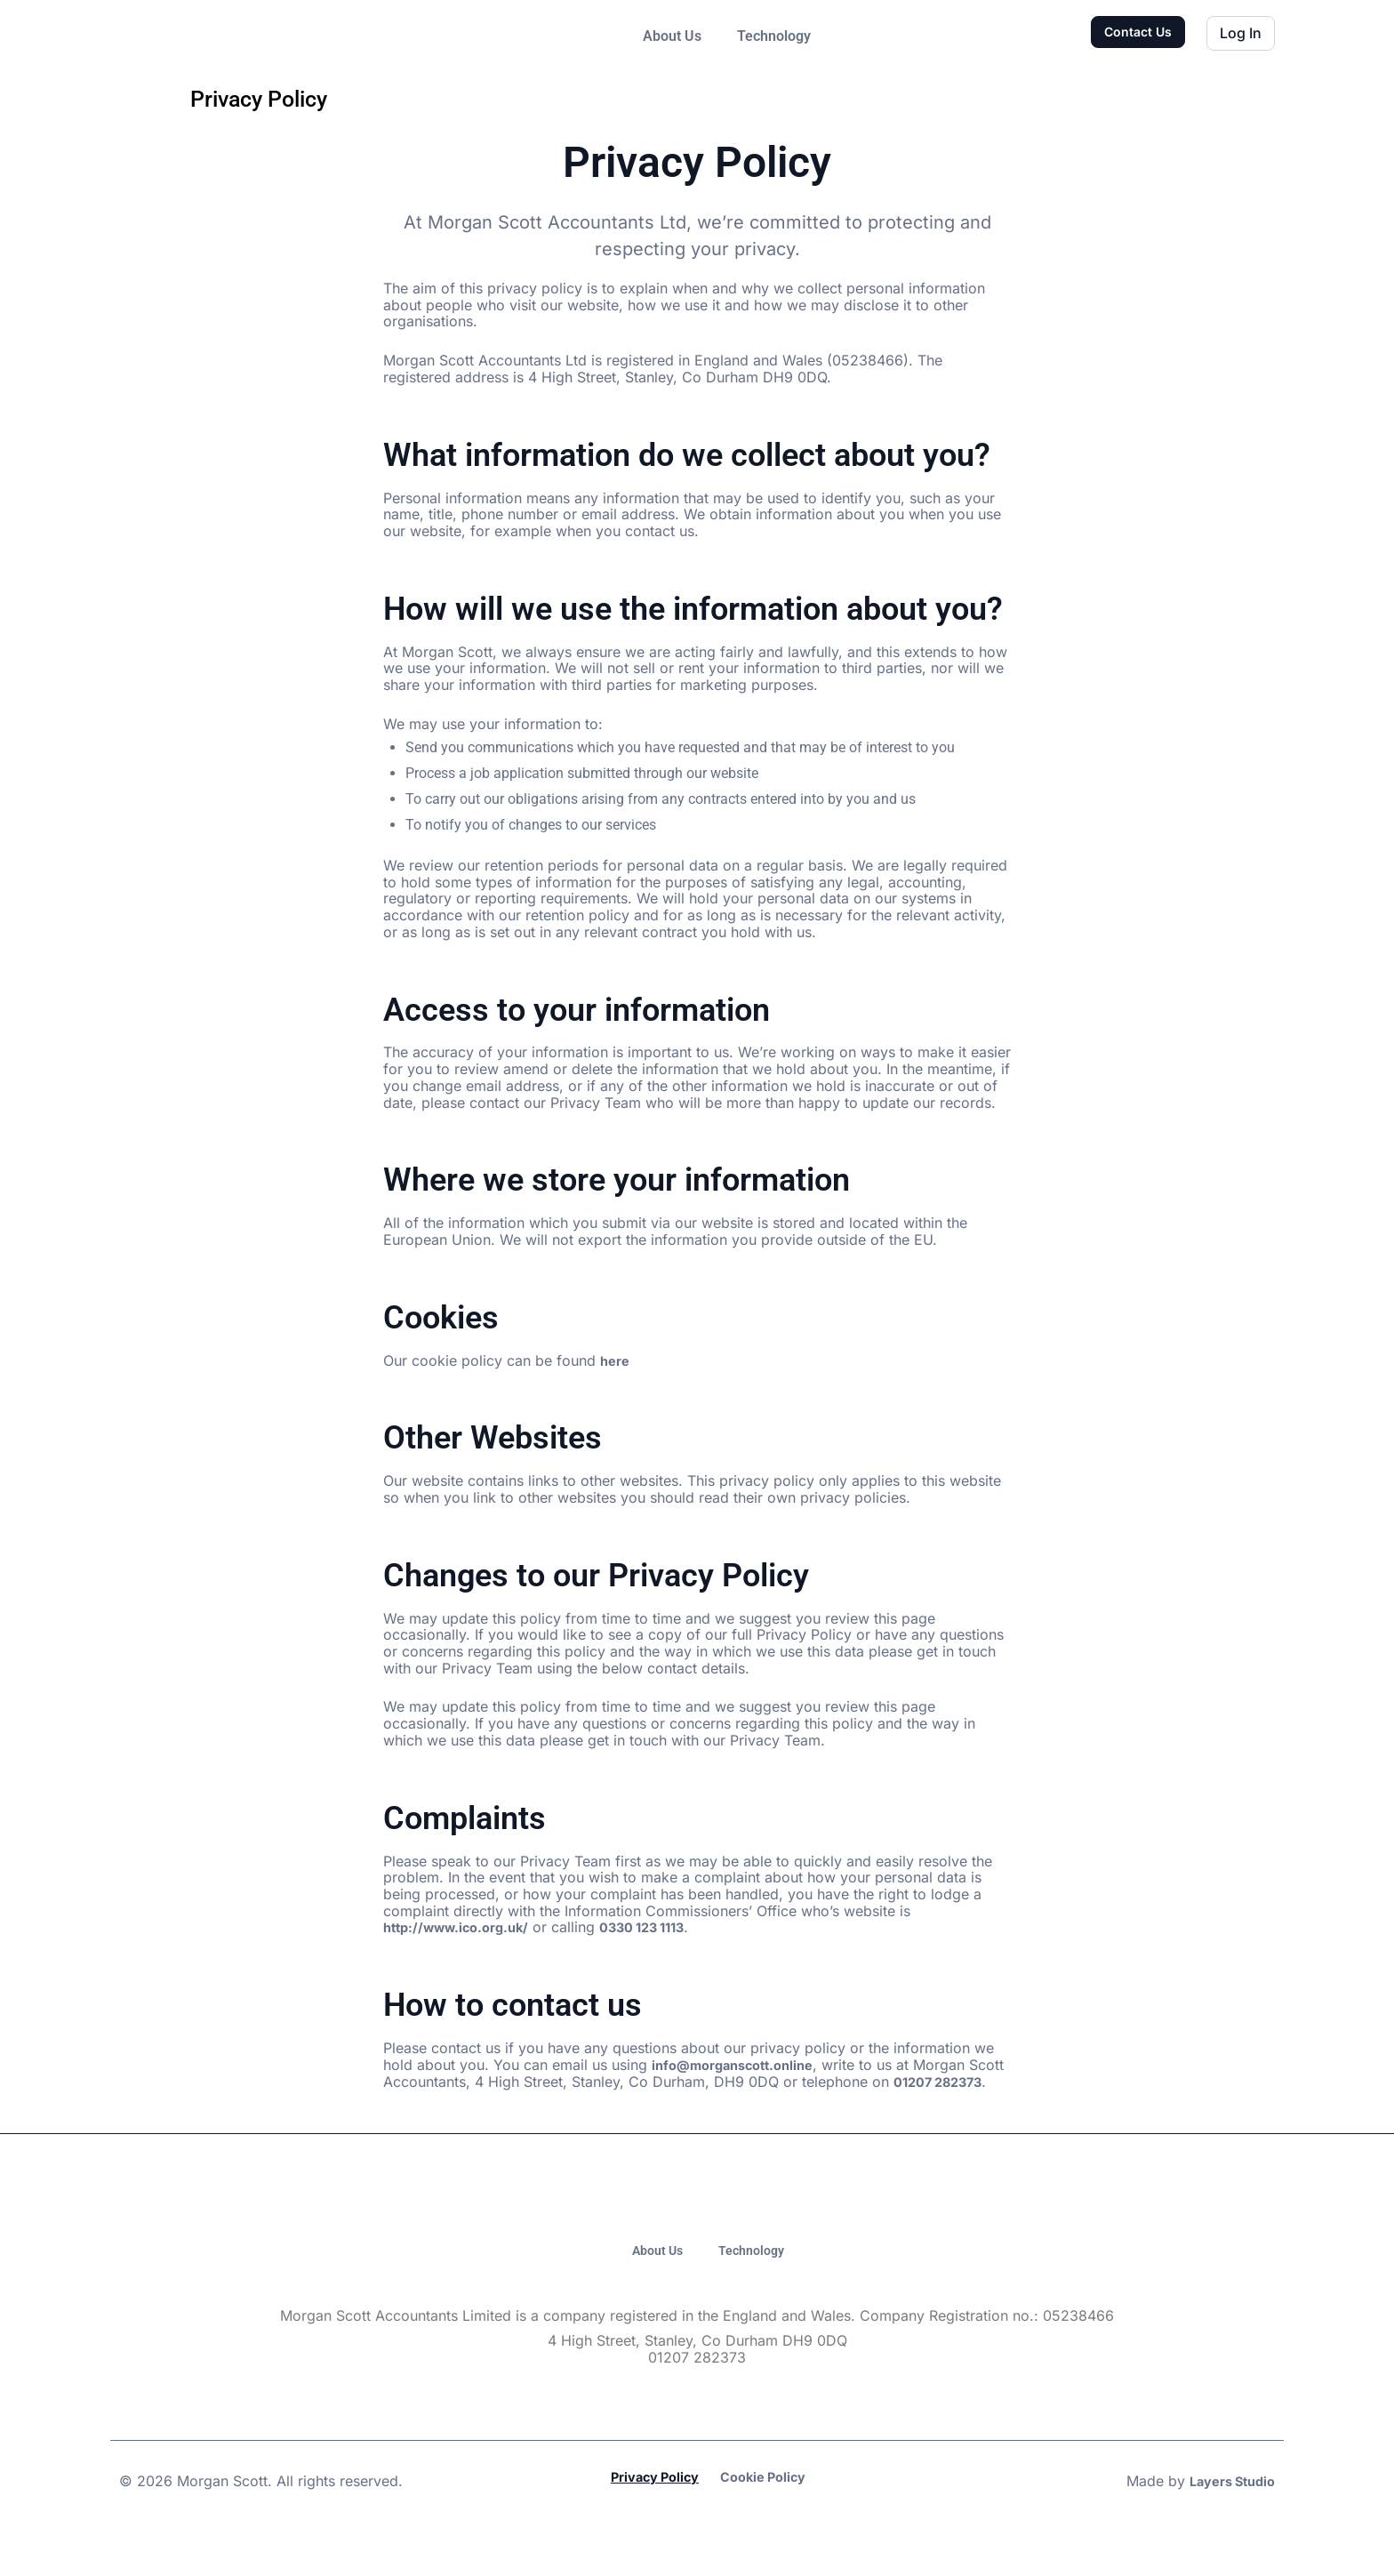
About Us (672, 36)
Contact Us (1138, 31)
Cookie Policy (768, 2516)
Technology (774, 36)
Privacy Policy (650, 2516)
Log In (1241, 33)
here (616, 1360)
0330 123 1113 (662, 1927)
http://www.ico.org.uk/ (463, 1927)
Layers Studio (1227, 2520)
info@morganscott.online (740, 2065)
